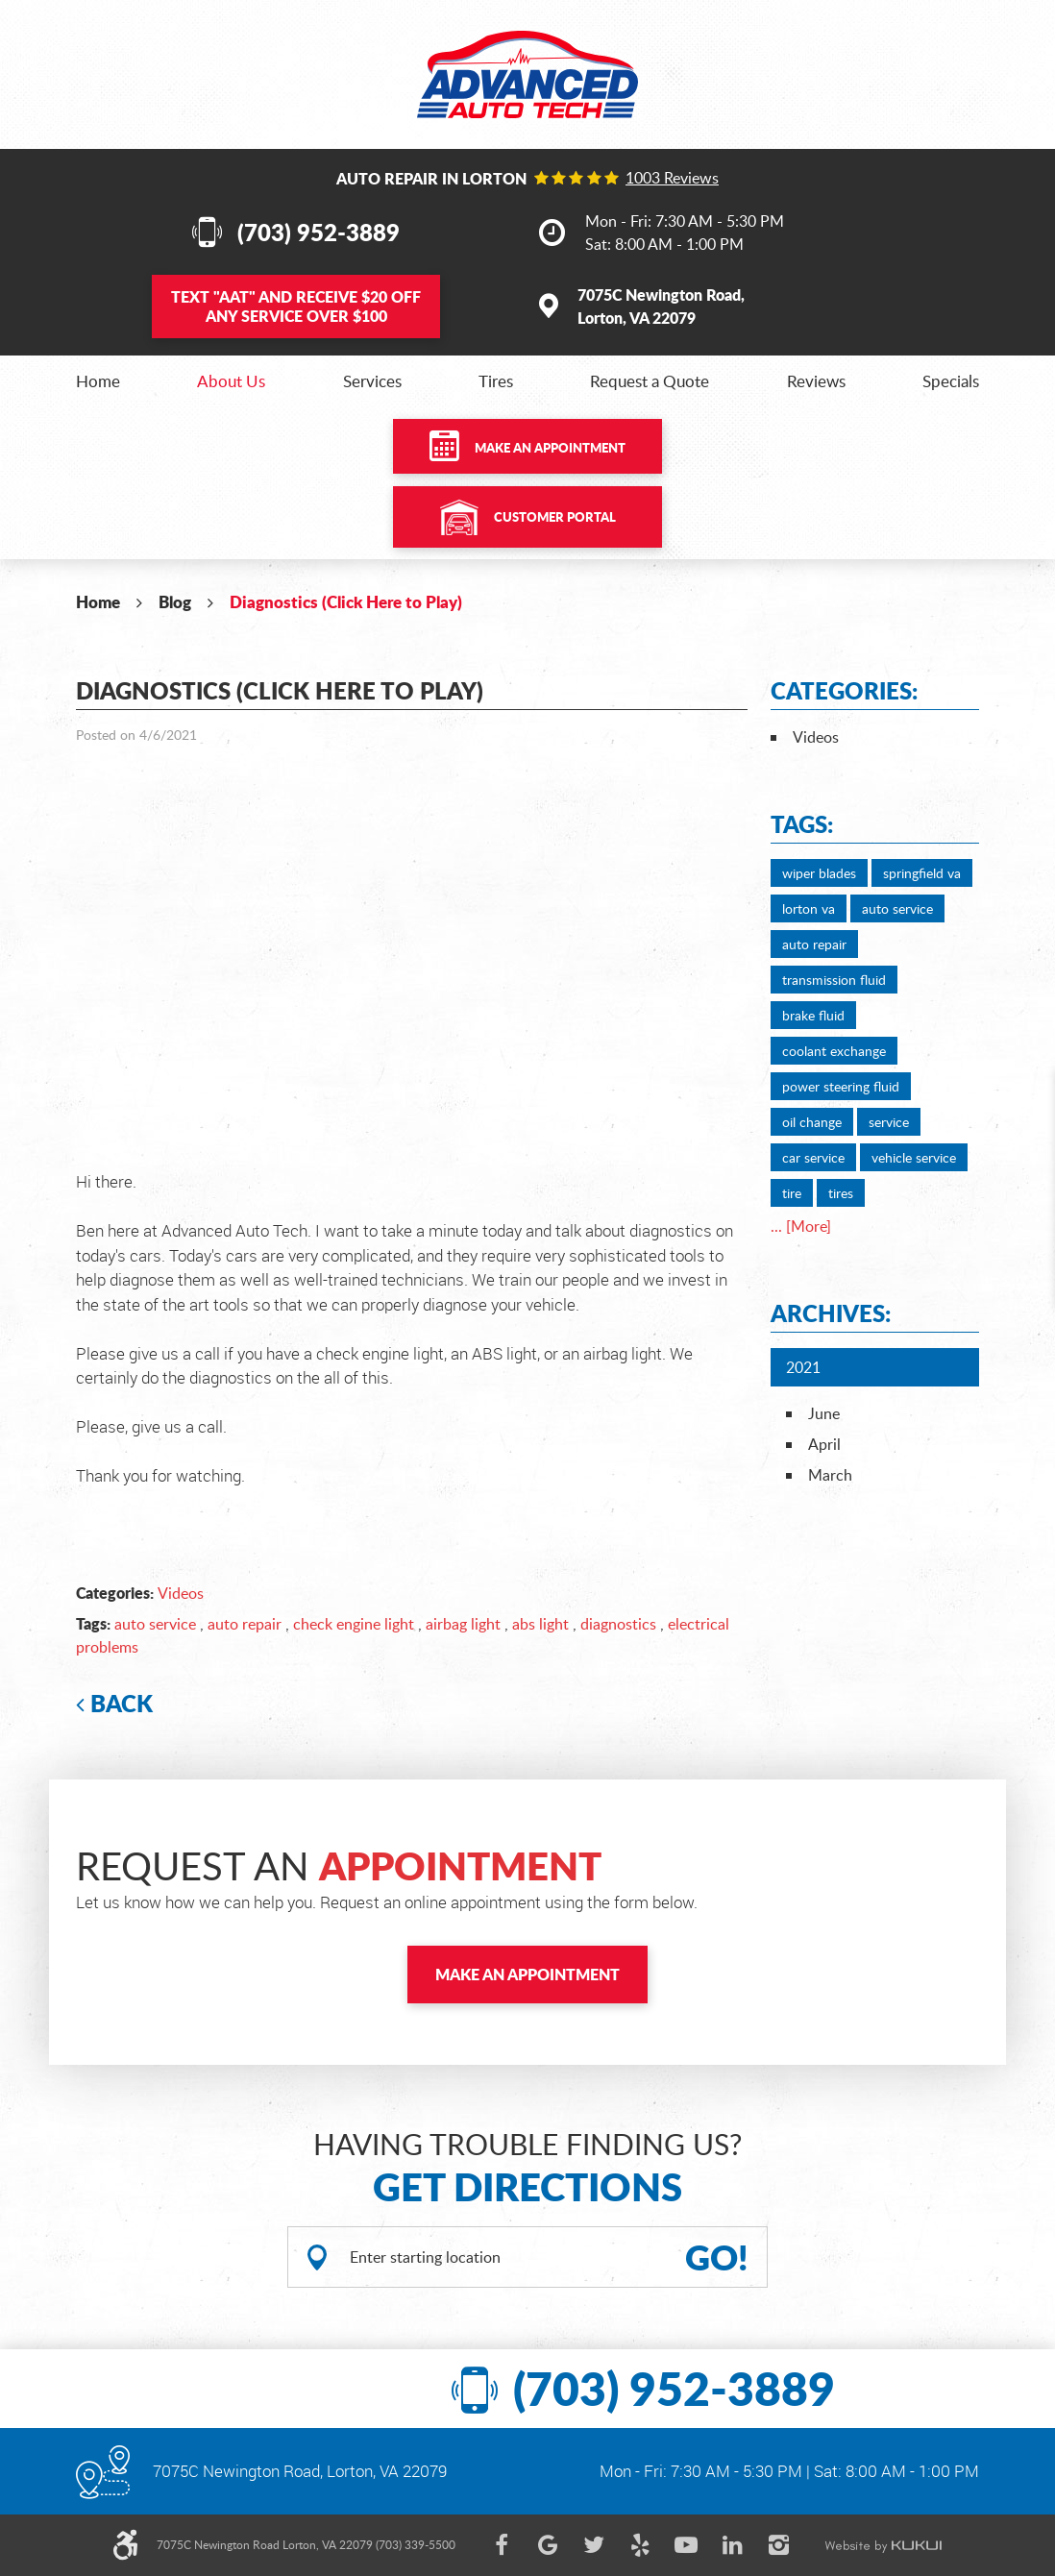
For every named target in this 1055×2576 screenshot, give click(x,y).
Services (372, 381)
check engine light (353, 1623)
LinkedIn (732, 2545)
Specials (950, 381)
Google (548, 2545)
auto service (155, 1623)
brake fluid (813, 1015)
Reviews (816, 381)
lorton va (808, 908)
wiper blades (819, 873)
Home (98, 381)
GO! (716, 2257)
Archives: (831, 1313)
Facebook (501, 2545)
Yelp (640, 2545)
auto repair (245, 1623)
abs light (540, 1623)
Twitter (594, 2545)
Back (121, 1703)
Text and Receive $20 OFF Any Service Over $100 (296, 306)
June (824, 1413)
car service (813, 1157)
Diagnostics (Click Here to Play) (346, 601)
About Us (231, 381)
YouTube (686, 2545)
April (824, 1444)
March (830, 1474)
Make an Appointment (550, 447)
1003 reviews (672, 177)
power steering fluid (840, 1086)
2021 (803, 1367)
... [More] (801, 1226)
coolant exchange (834, 1051)
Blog (175, 601)
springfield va (922, 873)
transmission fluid (834, 979)
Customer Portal (555, 517)
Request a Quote (649, 381)
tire (791, 1193)
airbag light (463, 1623)
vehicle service (913, 1157)
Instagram (778, 2545)
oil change (812, 1122)
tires (840, 1193)
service (889, 1122)
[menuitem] (98, 381)
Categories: (844, 690)
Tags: (802, 824)
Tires (495, 381)
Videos (181, 1593)
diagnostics (618, 1623)
